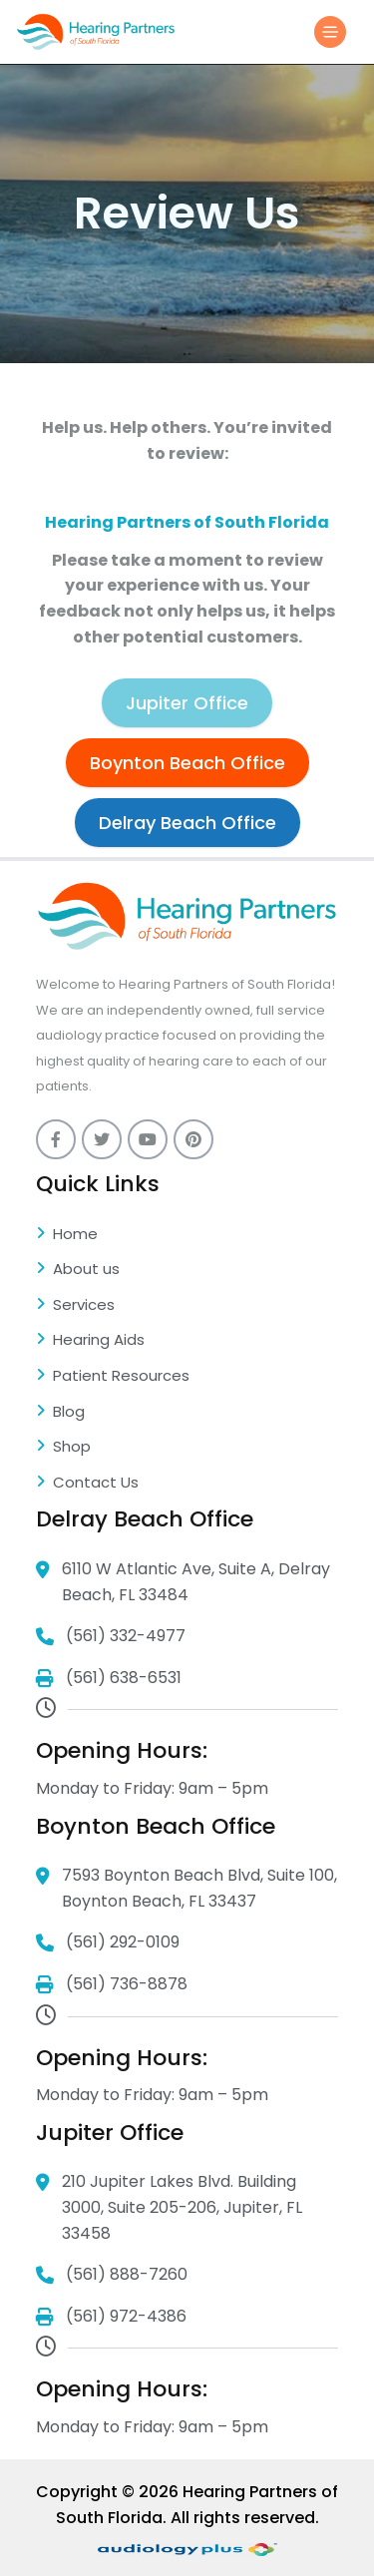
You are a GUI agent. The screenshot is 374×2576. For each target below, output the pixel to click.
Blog (60, 1413)
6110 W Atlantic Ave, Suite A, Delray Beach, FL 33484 (183, 1582)
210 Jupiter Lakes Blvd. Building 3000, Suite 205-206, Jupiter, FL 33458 (169, 2208)
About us (78, 1270)
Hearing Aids (90, 1341)
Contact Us (87, 1484)
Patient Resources (112, 1377)
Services (75, 1306)
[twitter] (102, 1139)
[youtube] (148, 1139)
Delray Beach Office (187, 822)
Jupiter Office (187, 702)
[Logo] (96, 31)
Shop (63, 1448)
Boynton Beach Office (187, 762)
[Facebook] (56, 1139)
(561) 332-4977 (111, 1636)
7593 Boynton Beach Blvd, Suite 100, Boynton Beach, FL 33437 (186, 1889)
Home (67, 1235)
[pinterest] (193, 1139)
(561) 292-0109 (108, 1943)
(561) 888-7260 (111, 2275)
